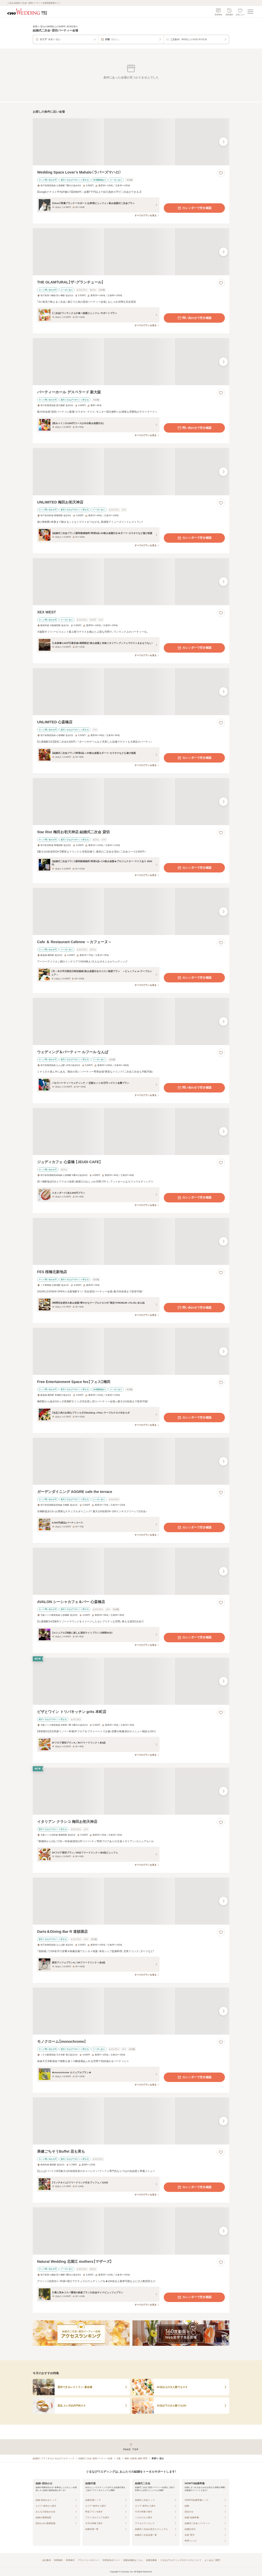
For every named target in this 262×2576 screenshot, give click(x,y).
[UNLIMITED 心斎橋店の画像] (131, 691)
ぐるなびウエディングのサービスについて (180, 2560)
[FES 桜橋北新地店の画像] (131, 1241)
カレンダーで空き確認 (194, 208)
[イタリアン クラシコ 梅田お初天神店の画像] (131, 1791)
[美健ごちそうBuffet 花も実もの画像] (131, 2120)
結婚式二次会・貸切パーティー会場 (95, 2458)
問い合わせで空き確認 (194, 318)
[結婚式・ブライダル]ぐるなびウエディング (53, 2458)
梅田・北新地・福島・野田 (136, 2458)
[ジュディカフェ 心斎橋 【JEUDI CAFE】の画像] (131, 1131)
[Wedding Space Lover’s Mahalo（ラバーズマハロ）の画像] (131, 141)
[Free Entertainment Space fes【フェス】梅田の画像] (131, 1351)
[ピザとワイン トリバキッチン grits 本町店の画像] (131, 1681)
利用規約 (58, 2560)
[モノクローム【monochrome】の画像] (131, 2011)
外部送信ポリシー (111, 2560)
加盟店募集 (151, 2560)
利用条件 (70, 2560)
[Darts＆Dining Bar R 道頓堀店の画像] (131, 1901)
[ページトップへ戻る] (131, 2447)
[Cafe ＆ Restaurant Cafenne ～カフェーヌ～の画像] (131, 911)
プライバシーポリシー (89, 2560)
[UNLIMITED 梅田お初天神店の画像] (131, 471)
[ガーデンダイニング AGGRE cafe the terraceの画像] (131, 1461)
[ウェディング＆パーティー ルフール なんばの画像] (131, 1021)
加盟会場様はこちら (133, 2560)
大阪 (118, 2458)
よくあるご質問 (212, 2560)
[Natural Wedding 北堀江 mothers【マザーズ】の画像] (131, 2230)
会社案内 (46, 2560)
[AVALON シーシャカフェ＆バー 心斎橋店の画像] (131, 1571)
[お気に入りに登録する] (221, 173)
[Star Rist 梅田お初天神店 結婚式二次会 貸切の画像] (131, 801)
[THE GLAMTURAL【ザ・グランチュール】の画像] (131, 251)
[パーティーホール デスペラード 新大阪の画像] (131, 361)
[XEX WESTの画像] (131, 581)
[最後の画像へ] (223, 141)
